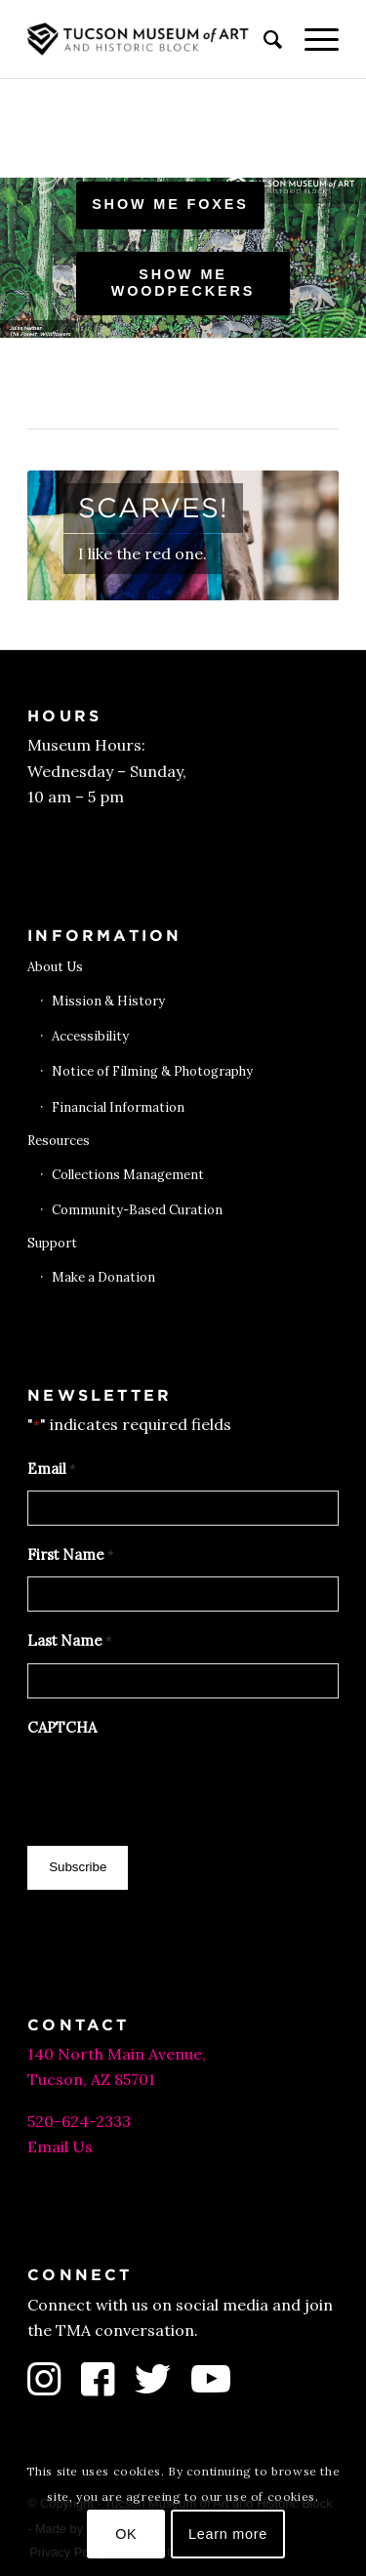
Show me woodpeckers (183, 282)
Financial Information (118, 1107)
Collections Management (128, 1174)
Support (52, 1243)
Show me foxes (170, 204)
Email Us (60, 2146)
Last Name (69, 1642)
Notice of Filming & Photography (152, 1071)
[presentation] (175, 1786)
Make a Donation (103, 1277)
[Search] (264, 39)
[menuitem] (264, 39)
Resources (58, 1140)
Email (51, 1470)
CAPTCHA (62, 1727)
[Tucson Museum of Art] (151, 39)
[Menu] (312, 39)
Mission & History (108, 1001)
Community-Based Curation (137, 1210)
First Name (70, 1556)
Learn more (227, 2534)
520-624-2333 (79, 2121)
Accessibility (90, 1036)
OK (126, 2534)
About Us (55, 967)
